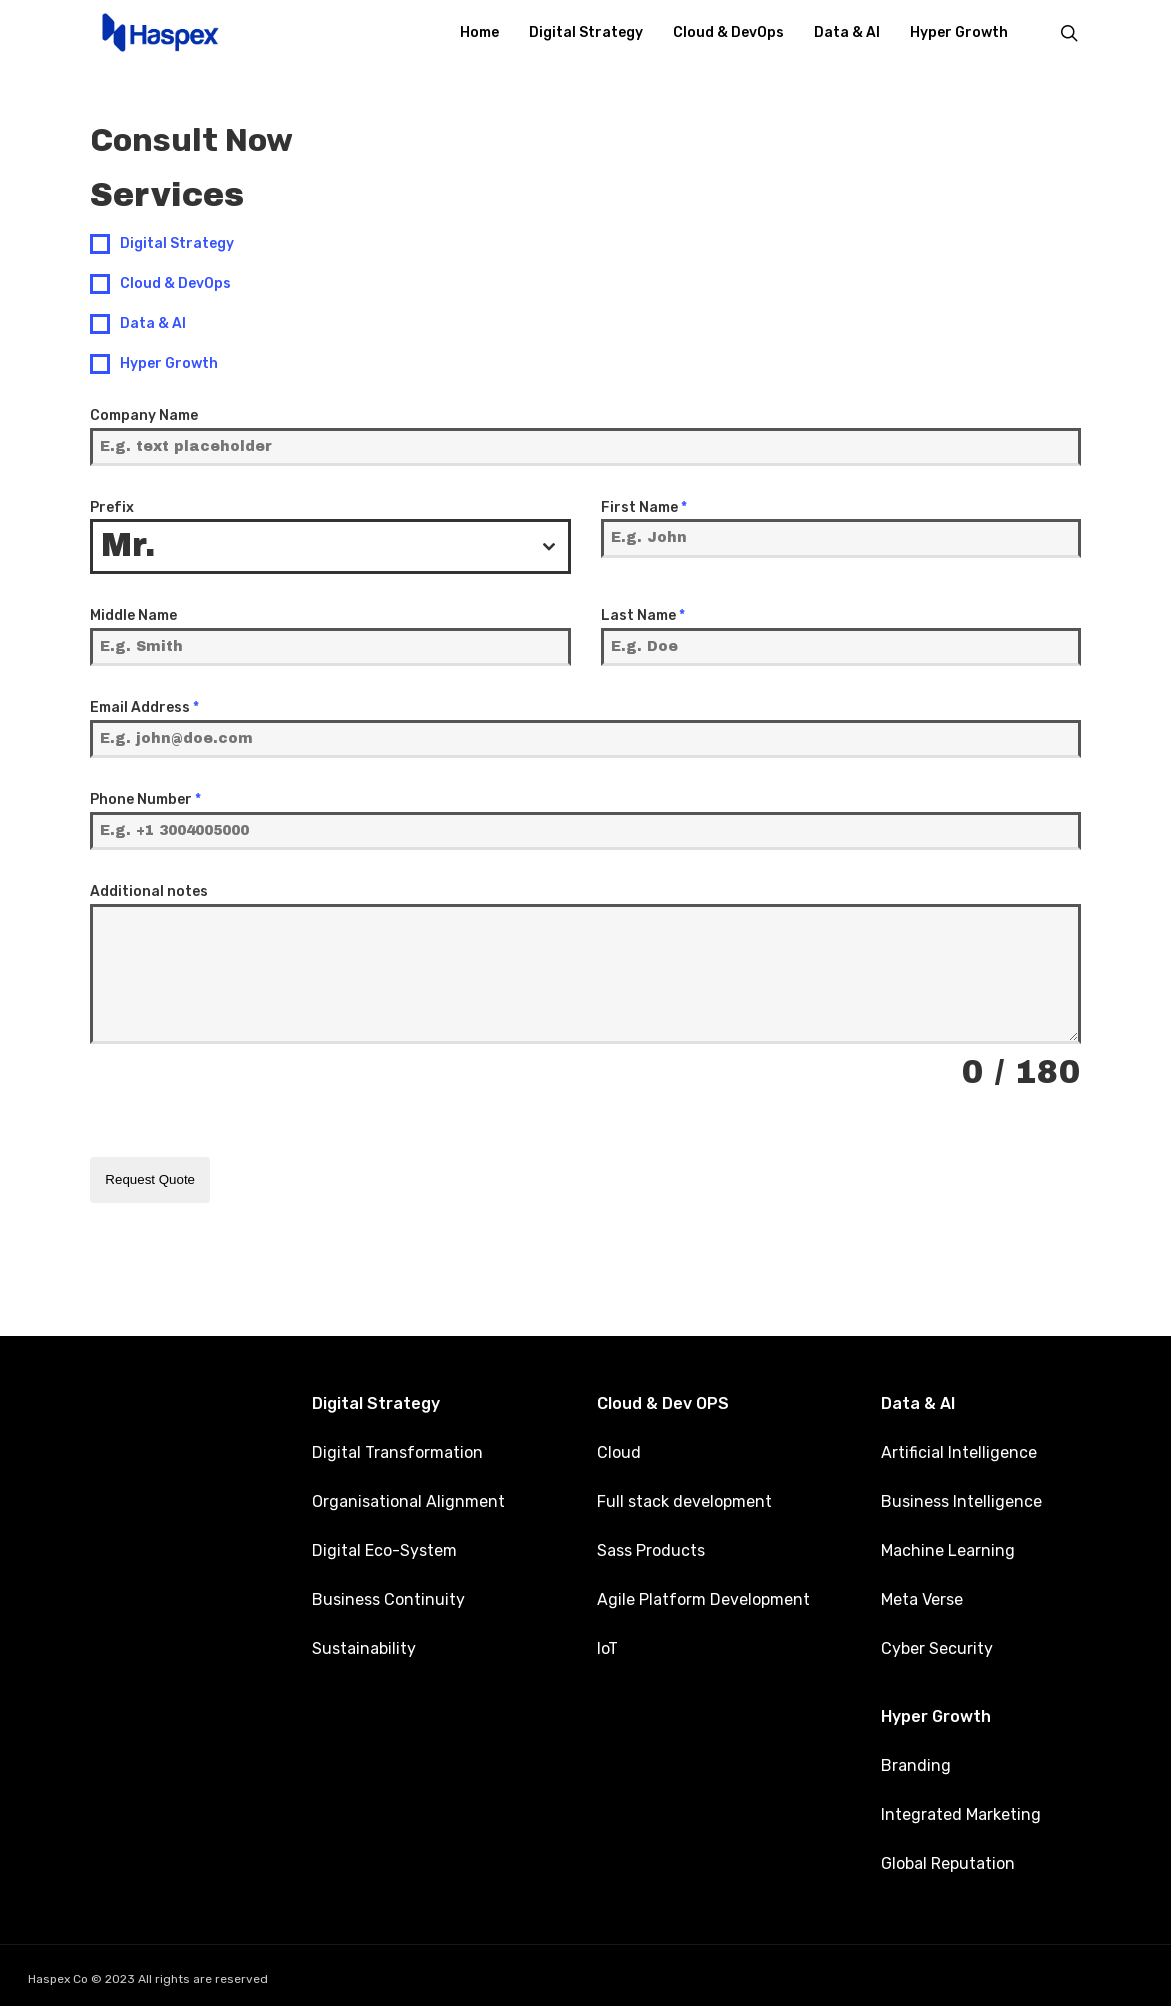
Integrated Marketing (961, 1810)
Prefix (112, 507)
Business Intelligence (961, 1497)
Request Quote (150, 1179)
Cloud (619, 1448)
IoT (607, 1644)
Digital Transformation (397, 1448)
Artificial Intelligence (959, 1448)
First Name (644, 507)
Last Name (643, 615)
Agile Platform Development (703, 1595)
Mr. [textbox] (128, 545)
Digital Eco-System (384, 1546)
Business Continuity (388, 1595)
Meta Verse (922, 1595)
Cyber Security (937, 1644)
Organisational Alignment (408, 1497)
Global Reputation (948, 1859)
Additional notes (149, 891)
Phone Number (145, 799)
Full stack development (684, 1497)
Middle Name (133, 615)
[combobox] (330, 546)
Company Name (144, 415)
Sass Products (651, 1546)
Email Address (144, 707)
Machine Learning (948, 1546)
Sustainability (364, 1644)
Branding (916, 1761)
